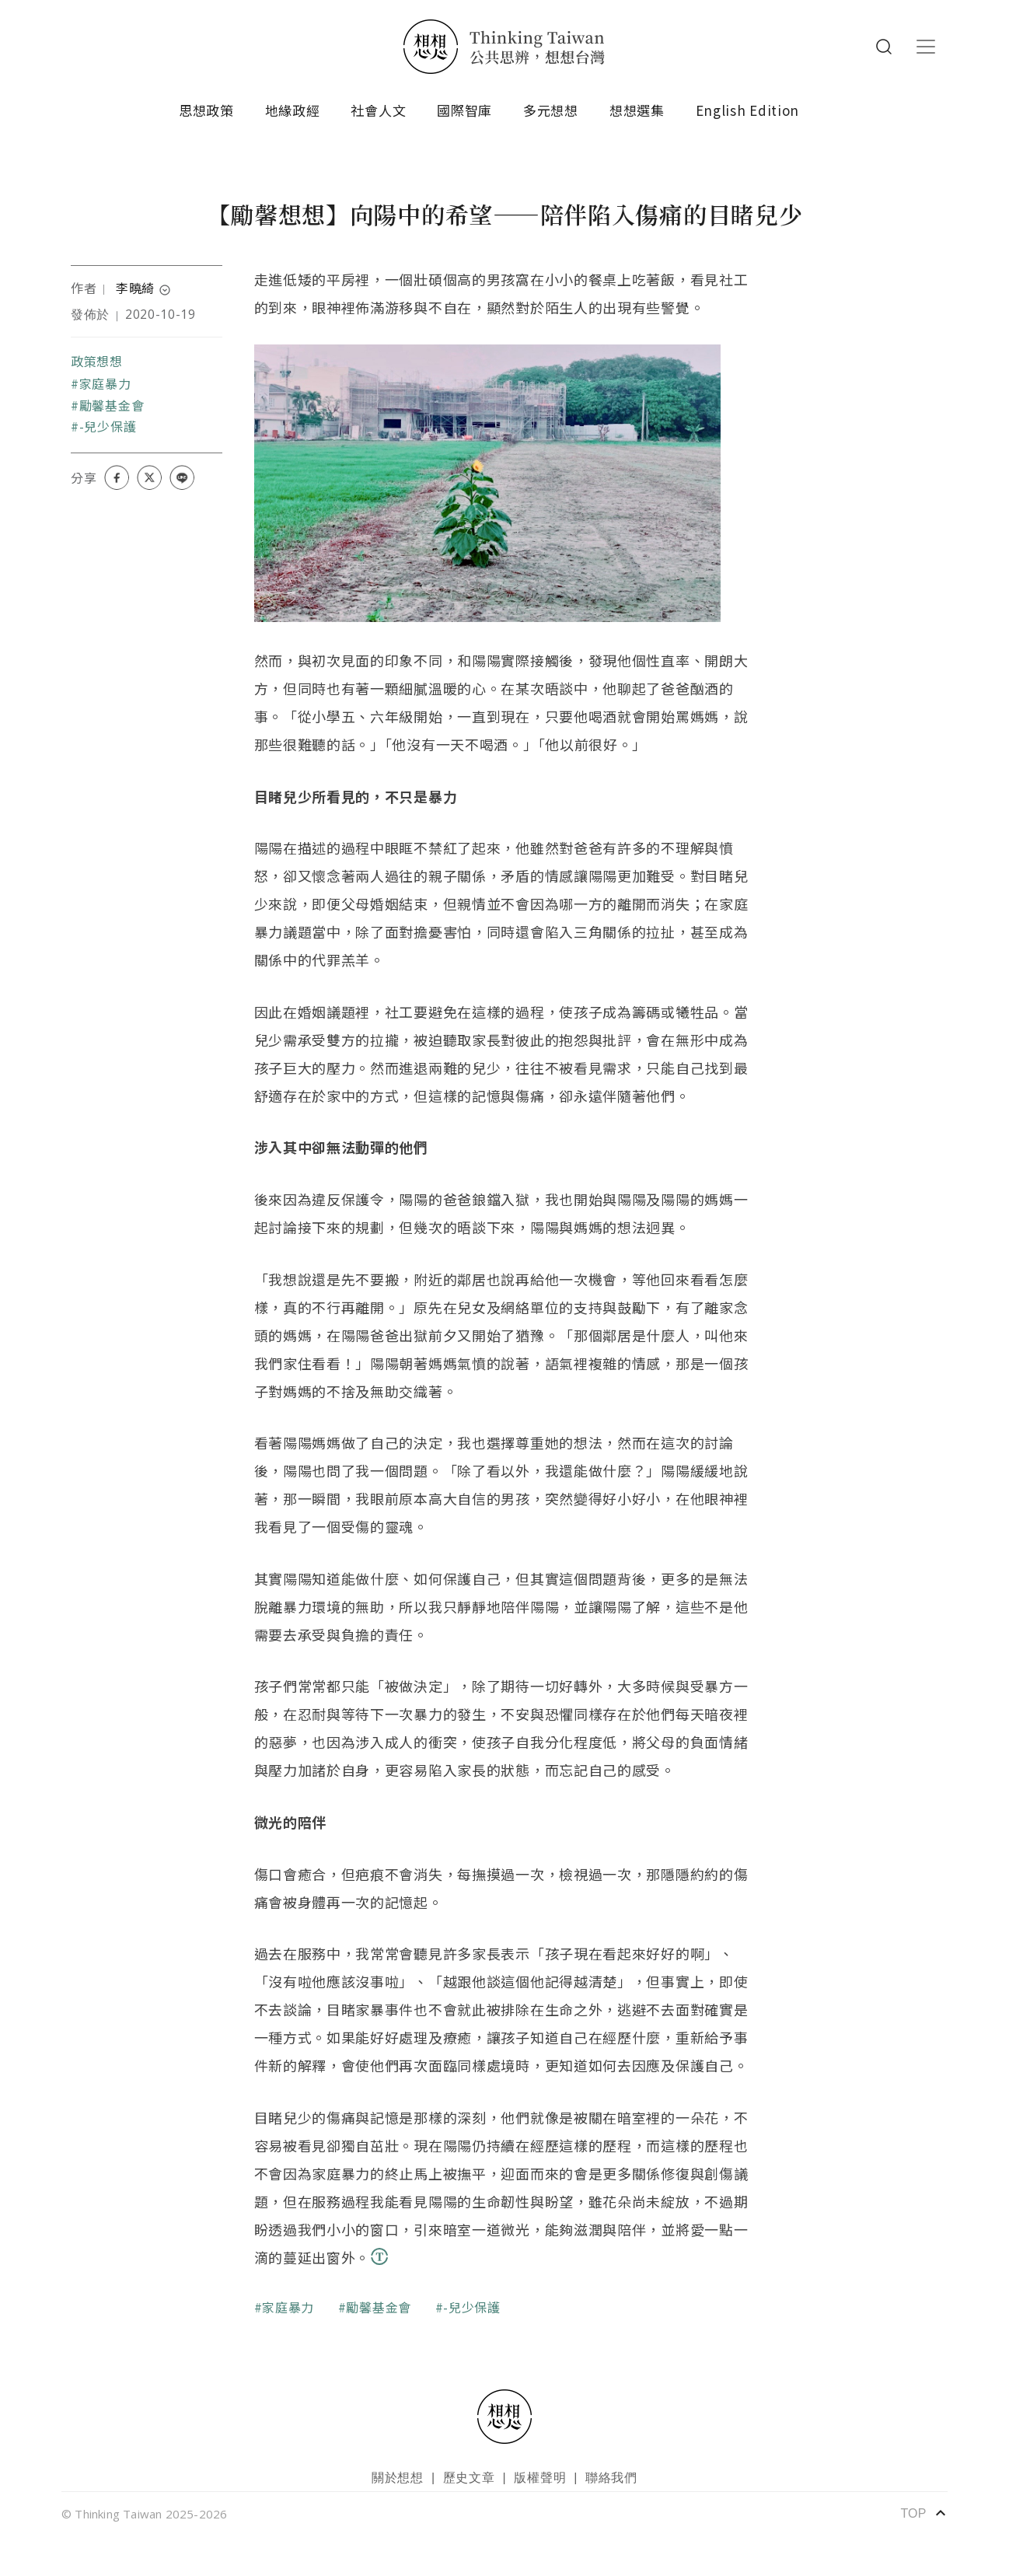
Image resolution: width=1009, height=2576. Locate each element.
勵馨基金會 (112, 405)
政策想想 (97, 360)
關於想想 (398, 2477)
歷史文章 (469, 2477)
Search (883, 46)
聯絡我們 (611, 2477)
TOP (924, 2513)
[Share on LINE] (181, 477)
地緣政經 (292, 110)
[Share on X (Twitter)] (149, 477)
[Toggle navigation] (925, 46)
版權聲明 (540, 2477)
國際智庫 (464, 110)
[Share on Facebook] (116, 477)
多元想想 (550, 110)
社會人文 (378, 110)
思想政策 (206, 110)
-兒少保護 (108, 426)
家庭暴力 (105, 383)
